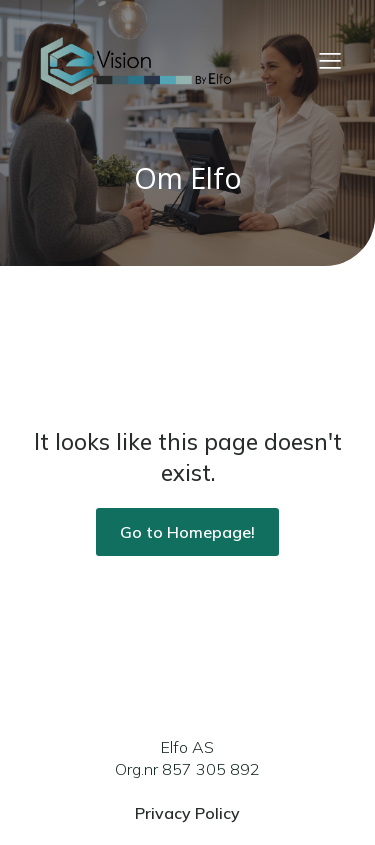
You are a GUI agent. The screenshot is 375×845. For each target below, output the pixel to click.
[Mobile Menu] (330, 60)
